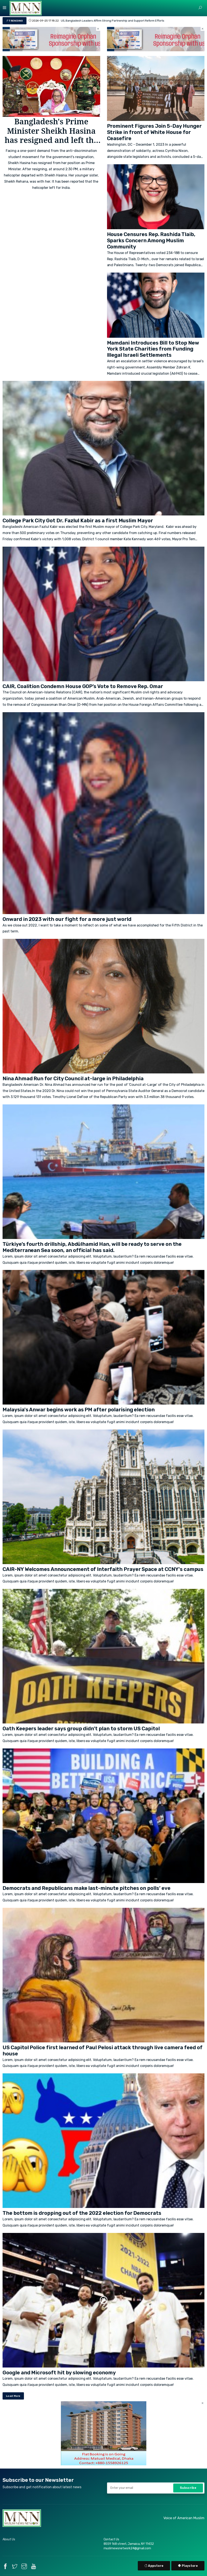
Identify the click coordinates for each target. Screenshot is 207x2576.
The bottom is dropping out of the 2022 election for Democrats (82, 2213)
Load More (13, 2395)
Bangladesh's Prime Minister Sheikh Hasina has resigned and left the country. (51, 135)
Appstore (154, 2566)
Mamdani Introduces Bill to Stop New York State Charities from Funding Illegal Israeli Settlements (153, 349)
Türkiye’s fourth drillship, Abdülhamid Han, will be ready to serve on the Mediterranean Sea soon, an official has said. (92, 1247)
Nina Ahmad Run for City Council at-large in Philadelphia (73, 1079)
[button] (200, 8)
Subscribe (188, 2488)
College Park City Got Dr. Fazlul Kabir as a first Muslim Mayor (78, 521)
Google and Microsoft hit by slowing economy (59, 2373)
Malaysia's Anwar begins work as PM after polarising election (79, 1410)
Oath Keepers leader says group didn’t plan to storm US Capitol (81, 1729)
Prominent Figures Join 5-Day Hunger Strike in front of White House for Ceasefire (154, 132)
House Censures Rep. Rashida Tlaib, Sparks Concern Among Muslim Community (151, 240)
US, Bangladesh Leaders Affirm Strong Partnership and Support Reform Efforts (112, 20)
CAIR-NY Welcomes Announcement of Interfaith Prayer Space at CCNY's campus (103, 1569)
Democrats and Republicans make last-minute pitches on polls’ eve (86, 1888)
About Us (9, 2539)
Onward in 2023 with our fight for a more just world (67, 919)
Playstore (188, 2566)
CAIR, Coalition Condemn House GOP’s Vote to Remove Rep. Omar (83, 686)
